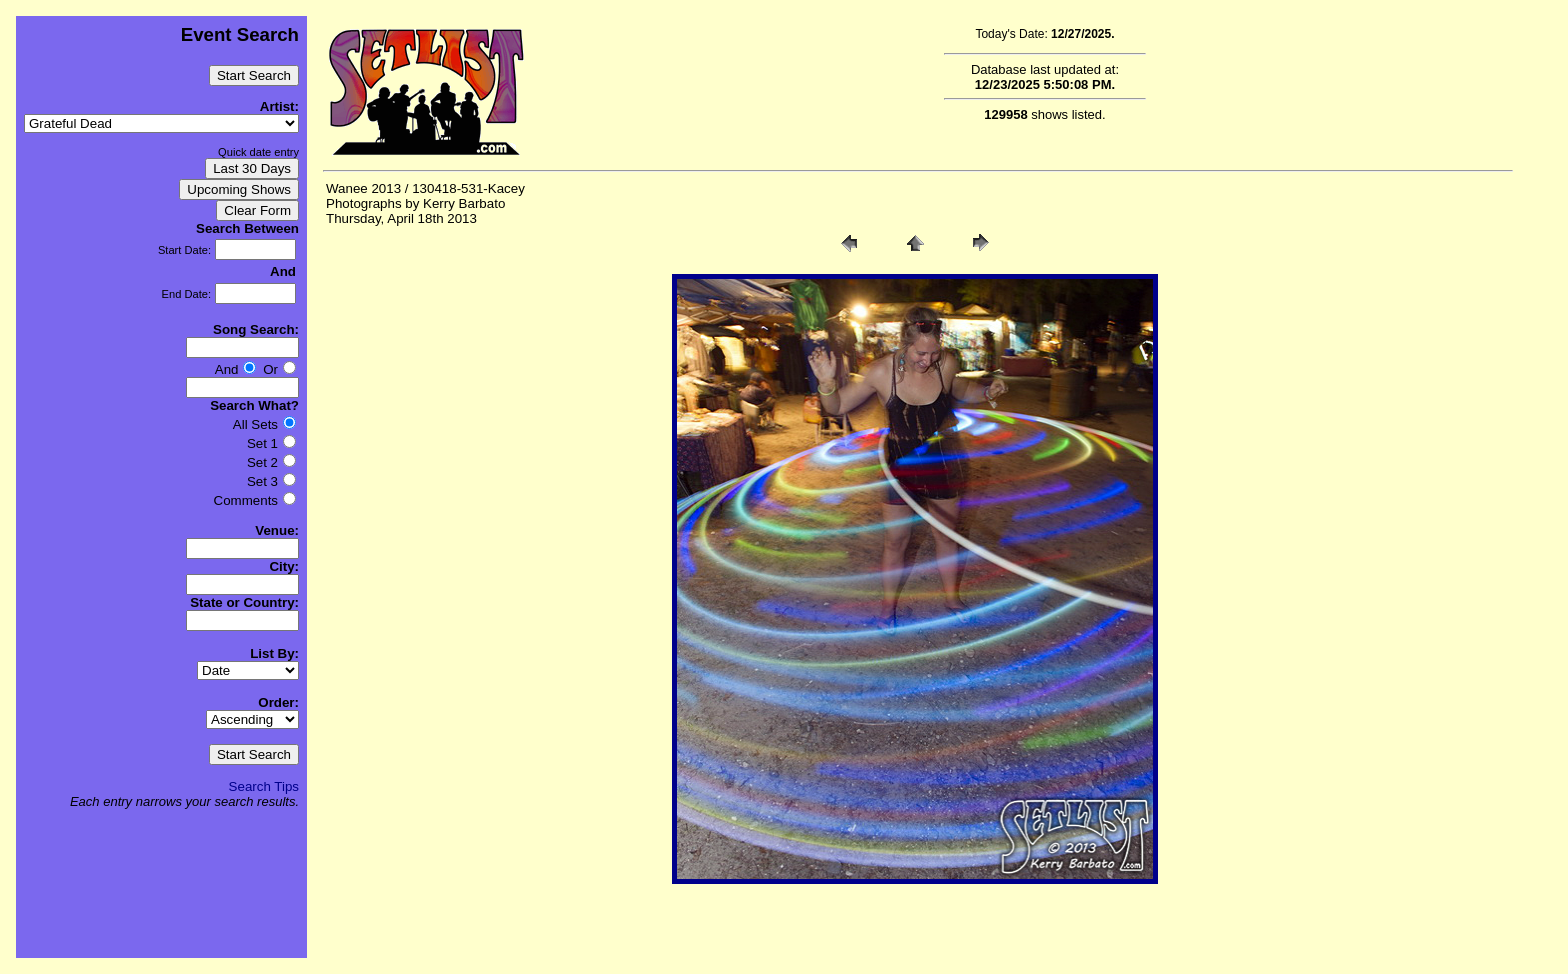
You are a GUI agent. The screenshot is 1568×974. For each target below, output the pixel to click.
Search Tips (264, 786)
